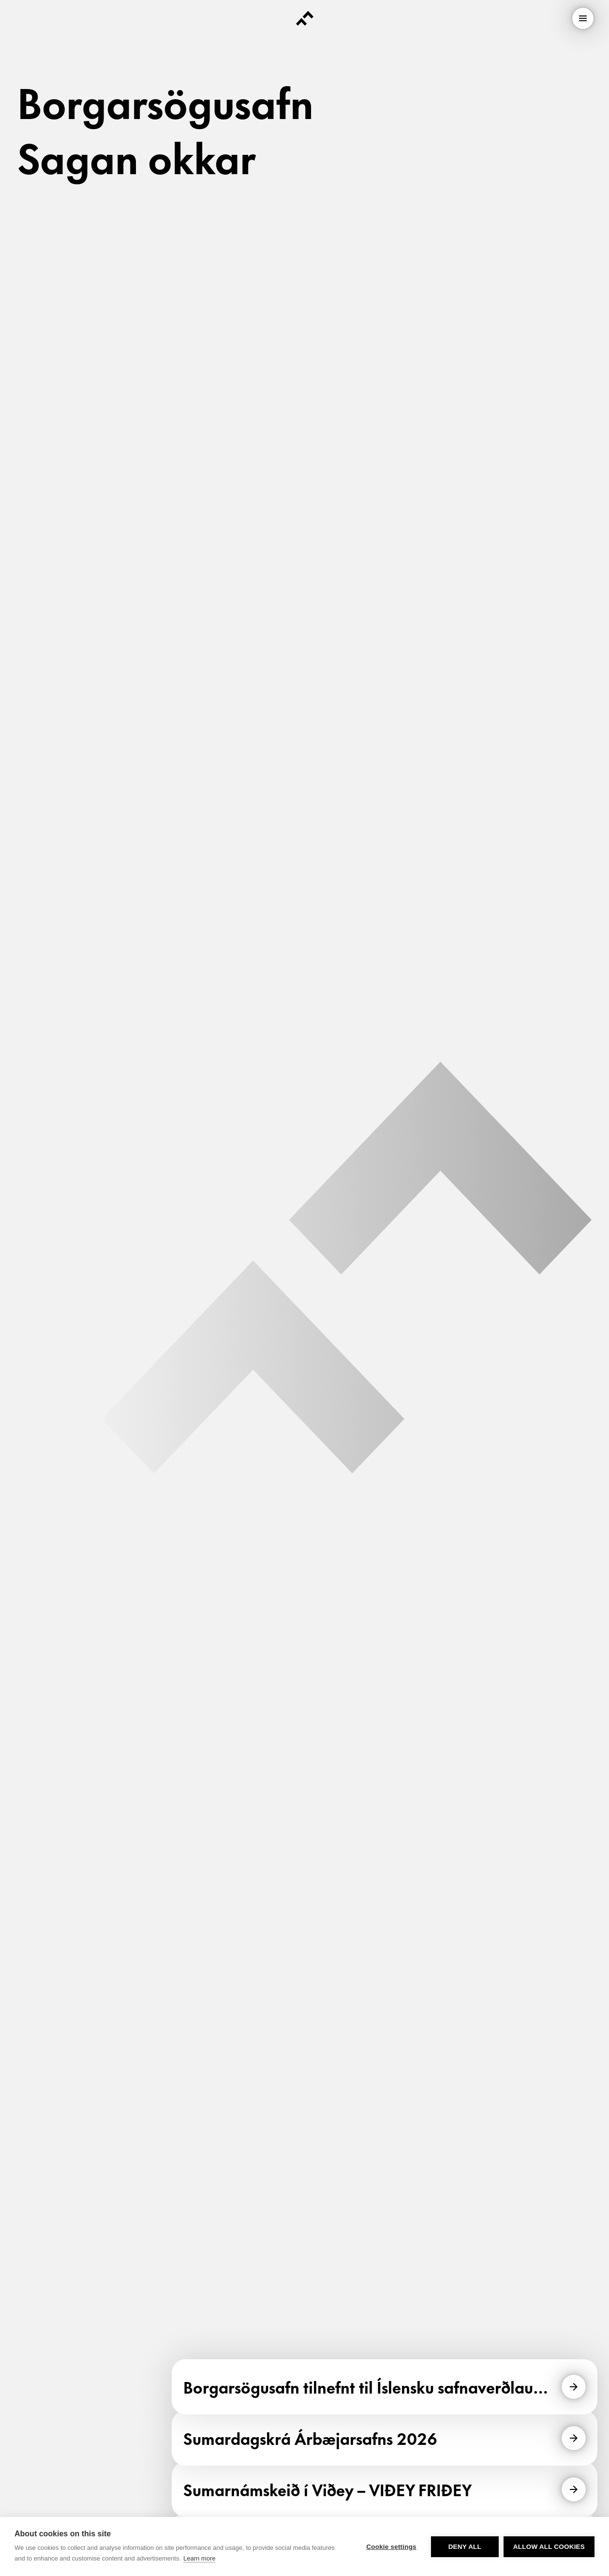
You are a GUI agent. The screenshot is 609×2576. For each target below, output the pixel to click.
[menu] (583, 18)
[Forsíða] (305, 18)
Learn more (199, 2558)
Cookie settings (391, 2546)
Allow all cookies (549, 2546)
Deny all (464, 2546)
